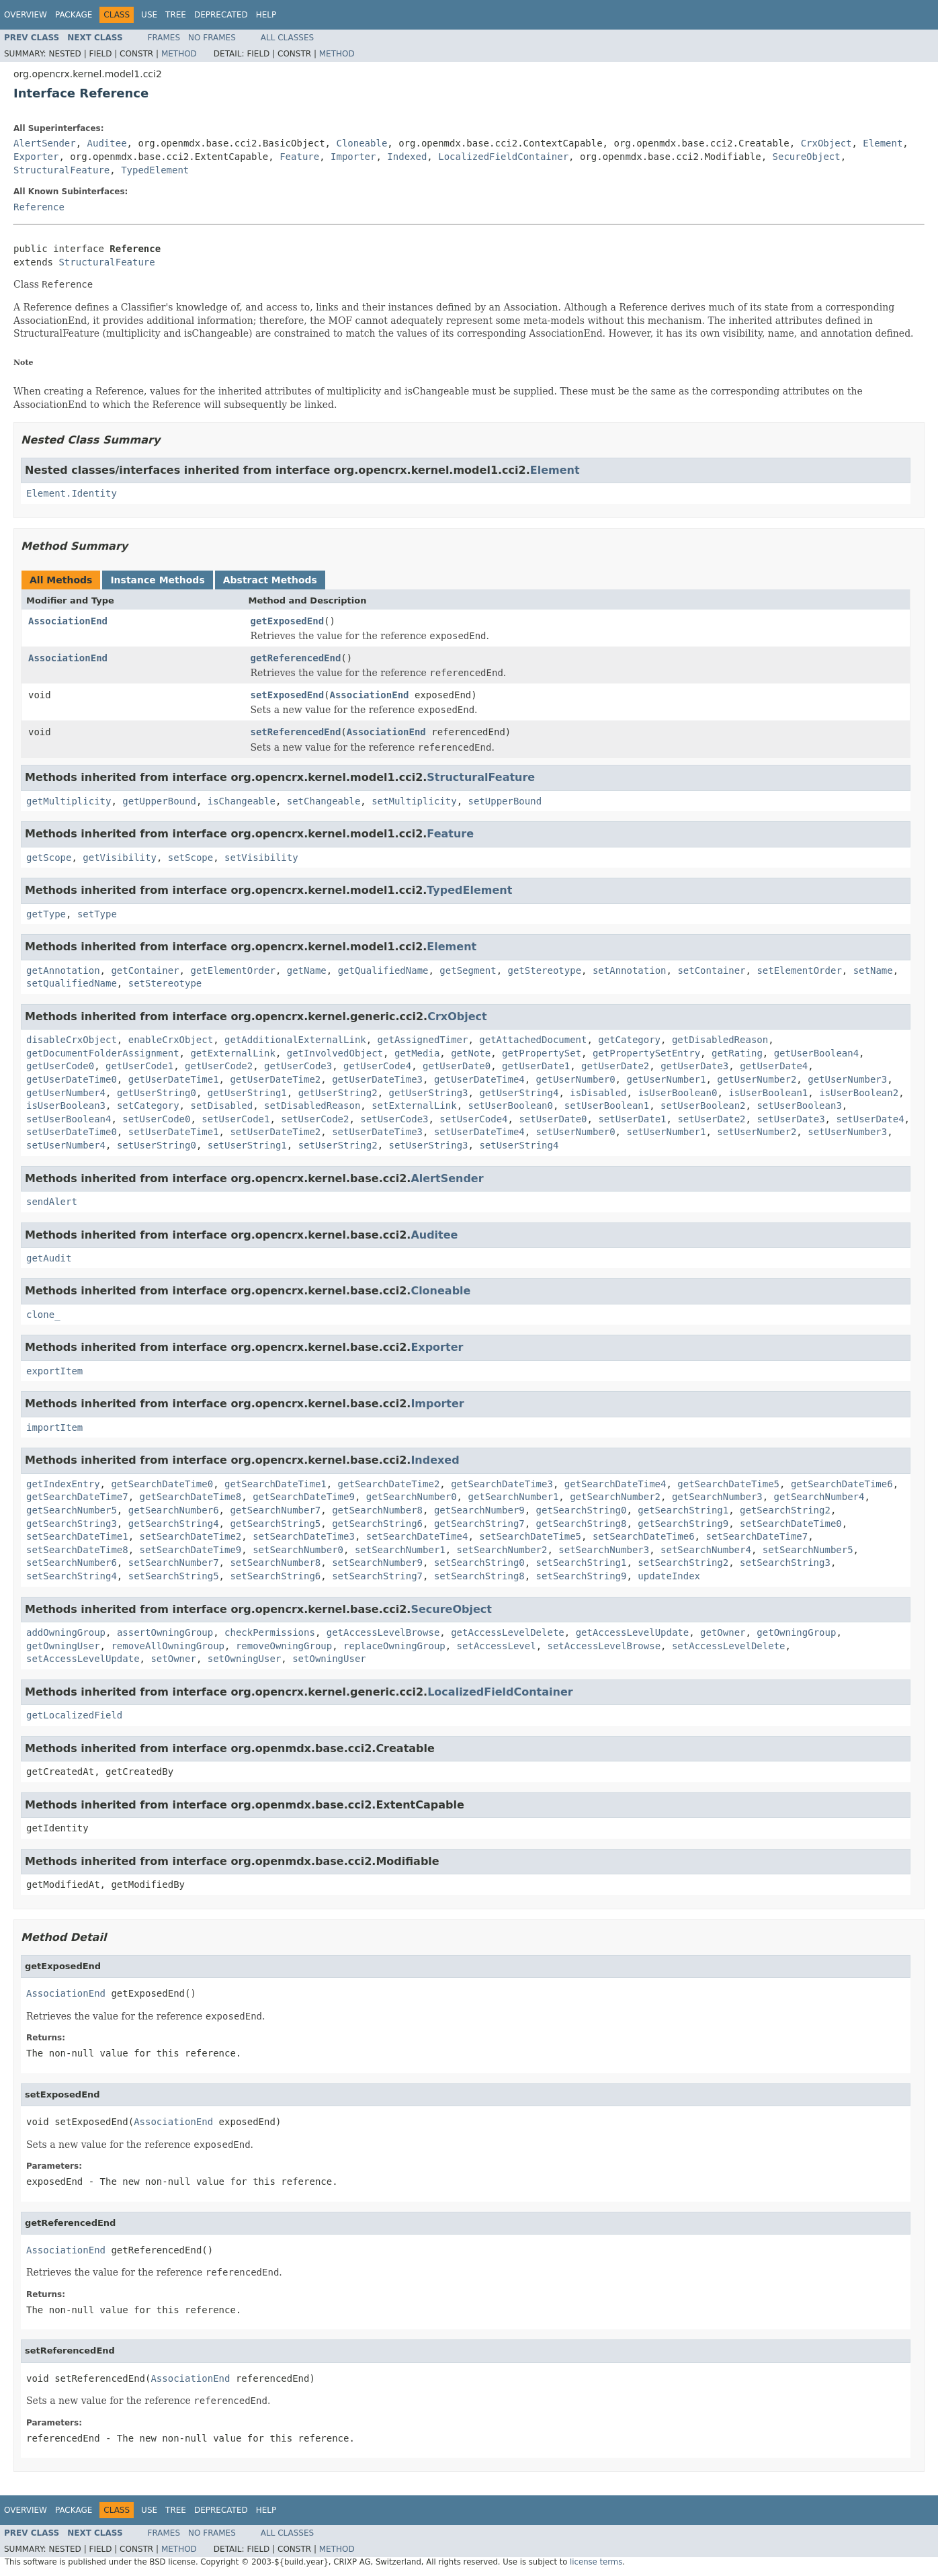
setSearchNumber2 (502, 1549)
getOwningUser (63, 1645)
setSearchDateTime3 (304, 1536)
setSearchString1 (581, 1562)
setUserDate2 (711, 1119)
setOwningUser (245, 1658)
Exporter (35, 156)
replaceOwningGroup (394, 1645)
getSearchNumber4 (819, 1496)
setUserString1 (247, 1145)
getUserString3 (428, 1092)
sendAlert (51, 1201)
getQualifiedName (383, 970)
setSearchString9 (581, 1576)
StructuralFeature (61, 170)
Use (149, 14)
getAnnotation (63, 970)
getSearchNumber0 (411, 1496)
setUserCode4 (473, 1119)
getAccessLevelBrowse (383, 1632)
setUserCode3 (394, 1119)
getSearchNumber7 (275, 1510)
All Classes (287, 37)
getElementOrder (232, 970)
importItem (54, 1427)
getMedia (416, 1053)
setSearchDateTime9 (191, 1549)
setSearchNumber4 (705, 1549)
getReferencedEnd (296, 658)
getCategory (629, 1039)
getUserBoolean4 (816, 1053)
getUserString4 (518, 1092)
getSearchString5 (275, 1523)
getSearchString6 (377, 1523)
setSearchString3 (785, 1562)
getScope (48, 857)
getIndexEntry (63, 1484)
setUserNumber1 (666, 1131)
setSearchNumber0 (298, 1549)
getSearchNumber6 (173, 1510)
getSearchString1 (683, 1510)
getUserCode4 (377, 1066)
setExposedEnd (288, 695)
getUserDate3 (694, 1066)
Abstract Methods (270, 580)
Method (179, 53)
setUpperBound (505, 801)
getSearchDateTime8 (191, 1496)
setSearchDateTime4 (417, 1536)
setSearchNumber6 (71, 1562)
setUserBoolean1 (606, 1105)
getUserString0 (156, 1092)
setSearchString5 (173, 1576)
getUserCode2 (219, 1066)
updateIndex (669, 1576)
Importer (353, 156)
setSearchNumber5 (808, 1549)
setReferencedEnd (296, 731)
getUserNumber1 (666, 1079)
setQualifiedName (71, 983)
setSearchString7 (377, 1576)
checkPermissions (269, 1632)
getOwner (722, 1632)
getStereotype (545, 970)
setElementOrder (799, 970)
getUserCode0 (60, 1066)
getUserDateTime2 (275, 1079)
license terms (596, 2562)
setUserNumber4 (65, 1145)
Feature (299, 156)
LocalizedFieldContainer (503, 156)
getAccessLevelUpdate (632, 1632)
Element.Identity (71, 493)
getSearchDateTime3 (502, 1484)
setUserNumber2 (756, 1131)
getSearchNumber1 (513, 1496)
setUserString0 (156, 1145)
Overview (25, 14)
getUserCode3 (298, 1066)
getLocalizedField (74, 1715)
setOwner (173, 1658)
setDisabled (221, 1105)
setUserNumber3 (847, 1131)
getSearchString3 (71, 1523)
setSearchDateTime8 (77, 1549)
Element (882, 143)
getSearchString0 (581, 1510)
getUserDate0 (457, 1066)
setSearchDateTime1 (77, 1536)
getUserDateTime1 (173, 1079)
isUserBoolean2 (858, 1092)
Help (266, 14)
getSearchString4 (173, 1523)
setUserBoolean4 (68, 1119)
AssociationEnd (68, 621)
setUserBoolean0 (510, 1105)
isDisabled (598, 1092)
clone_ (43, 1314)
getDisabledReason (720, 1039)
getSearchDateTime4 (615, 1484)
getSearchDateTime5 (728, 1484)
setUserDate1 (632, 1119)
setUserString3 (428, 1145)
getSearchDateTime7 (77, 1496)
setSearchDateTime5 (530, 1536)
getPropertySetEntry (646, 1053)
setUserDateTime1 (173, 1131)
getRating (737, 1053)
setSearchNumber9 (377, 1562)
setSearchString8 (479, 1576)
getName (307, 970)
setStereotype (165, 983)
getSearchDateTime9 (304, 1496)
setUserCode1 (235, 1119)
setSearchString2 (683, 1562)
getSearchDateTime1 (275, 1484)
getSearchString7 (479, 1523)
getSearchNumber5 (71, 1510)
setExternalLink (414, 1105)
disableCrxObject (71, 1039)
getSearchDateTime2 (389, 1484)
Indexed (407, 156)
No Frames (212, 37)
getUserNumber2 (756, 1079)
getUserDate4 (774, 1066)
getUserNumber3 (847, 1079)
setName (873, 970)
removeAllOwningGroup (167, 1645)
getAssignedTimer (423, 1039)
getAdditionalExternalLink (295, 1039)
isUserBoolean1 (768, 1092)
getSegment (467, 970)
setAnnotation (630, 970)
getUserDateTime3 (377, 1079)
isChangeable (241, 801)
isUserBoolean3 (65, 1105)
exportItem (54, 1371)
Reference (39, 207)
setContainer (711, 970)
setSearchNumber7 (173, 1562)
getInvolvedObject (335, 1053)
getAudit (48, 1258)
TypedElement (155, 170)
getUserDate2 (615, 1066)
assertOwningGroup (165, 1632)
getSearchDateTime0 (162, 1484)
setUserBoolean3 (799, 1105)
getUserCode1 (139, 1066)
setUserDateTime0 (71, 1131)
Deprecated (221, 14)
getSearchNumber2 (615, 1496)
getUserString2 (338, 1092)
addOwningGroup (65, 1632)
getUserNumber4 (65, 1092)
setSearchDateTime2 (191, 1536)
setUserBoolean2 (702, 1105)
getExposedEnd (288, 621)
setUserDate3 (790, 1119)
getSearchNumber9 (479, 1510)
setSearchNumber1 (400, 1549)
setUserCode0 (156, 1119)
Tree (175, 14)
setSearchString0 (479, 1562)
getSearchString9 (683, 1523)
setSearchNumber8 (275, 1562)
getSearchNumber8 (377, 1510)
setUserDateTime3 (377, 1131)
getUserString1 (247, 1092)
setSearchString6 (275, 1576)
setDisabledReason (312, 1105)
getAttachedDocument (533, 1039)
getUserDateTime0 (71, 1079)
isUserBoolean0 (677, 1092)
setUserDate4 (870, 1119)
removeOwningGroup (284, 1645)
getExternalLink (232, 1053)
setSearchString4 (71, 1576)
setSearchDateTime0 (791, 1523)
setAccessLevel (496, 1645)
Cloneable (361, 143)
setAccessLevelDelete (728, 1645)
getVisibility (120, 857)
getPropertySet (541, 1053)
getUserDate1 (536, 1066)
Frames (164, 37)
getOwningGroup (796, 1632)
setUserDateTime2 (275, 1131)
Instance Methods (157, 580)
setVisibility (261, 857)
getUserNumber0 (575, 1079)
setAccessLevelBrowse (603, 1645)
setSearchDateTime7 (757, 1536)
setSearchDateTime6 (644, 1536)
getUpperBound (159, 801)
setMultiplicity (414, 801)
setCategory (148, 1105)
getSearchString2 (785, 1510)
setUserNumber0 (575, 1131)
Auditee (107, 143)
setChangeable (324, 801)
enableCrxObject (170, 1039)
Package (73, 14)
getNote (471, 1053)
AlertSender (44, 143)
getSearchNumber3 (717, 1496)
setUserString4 (518, 1145)
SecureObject (807, 156)
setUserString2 (338, 1145)
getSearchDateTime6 (842, 1484)
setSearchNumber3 (603, 1549)
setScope (190, 857)
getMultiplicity (68, 801)
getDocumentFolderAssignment (102, 1053)
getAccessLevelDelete (507, 1632)
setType (97, 914)
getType (46, 914)
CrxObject (826, 143)
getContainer (145, 970)
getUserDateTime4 (479, 1079)
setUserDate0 (553, 1119)
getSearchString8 (581, 1523)
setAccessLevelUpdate (83, 1658)
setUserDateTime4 (479, 1131)
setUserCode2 (315, 1119)
